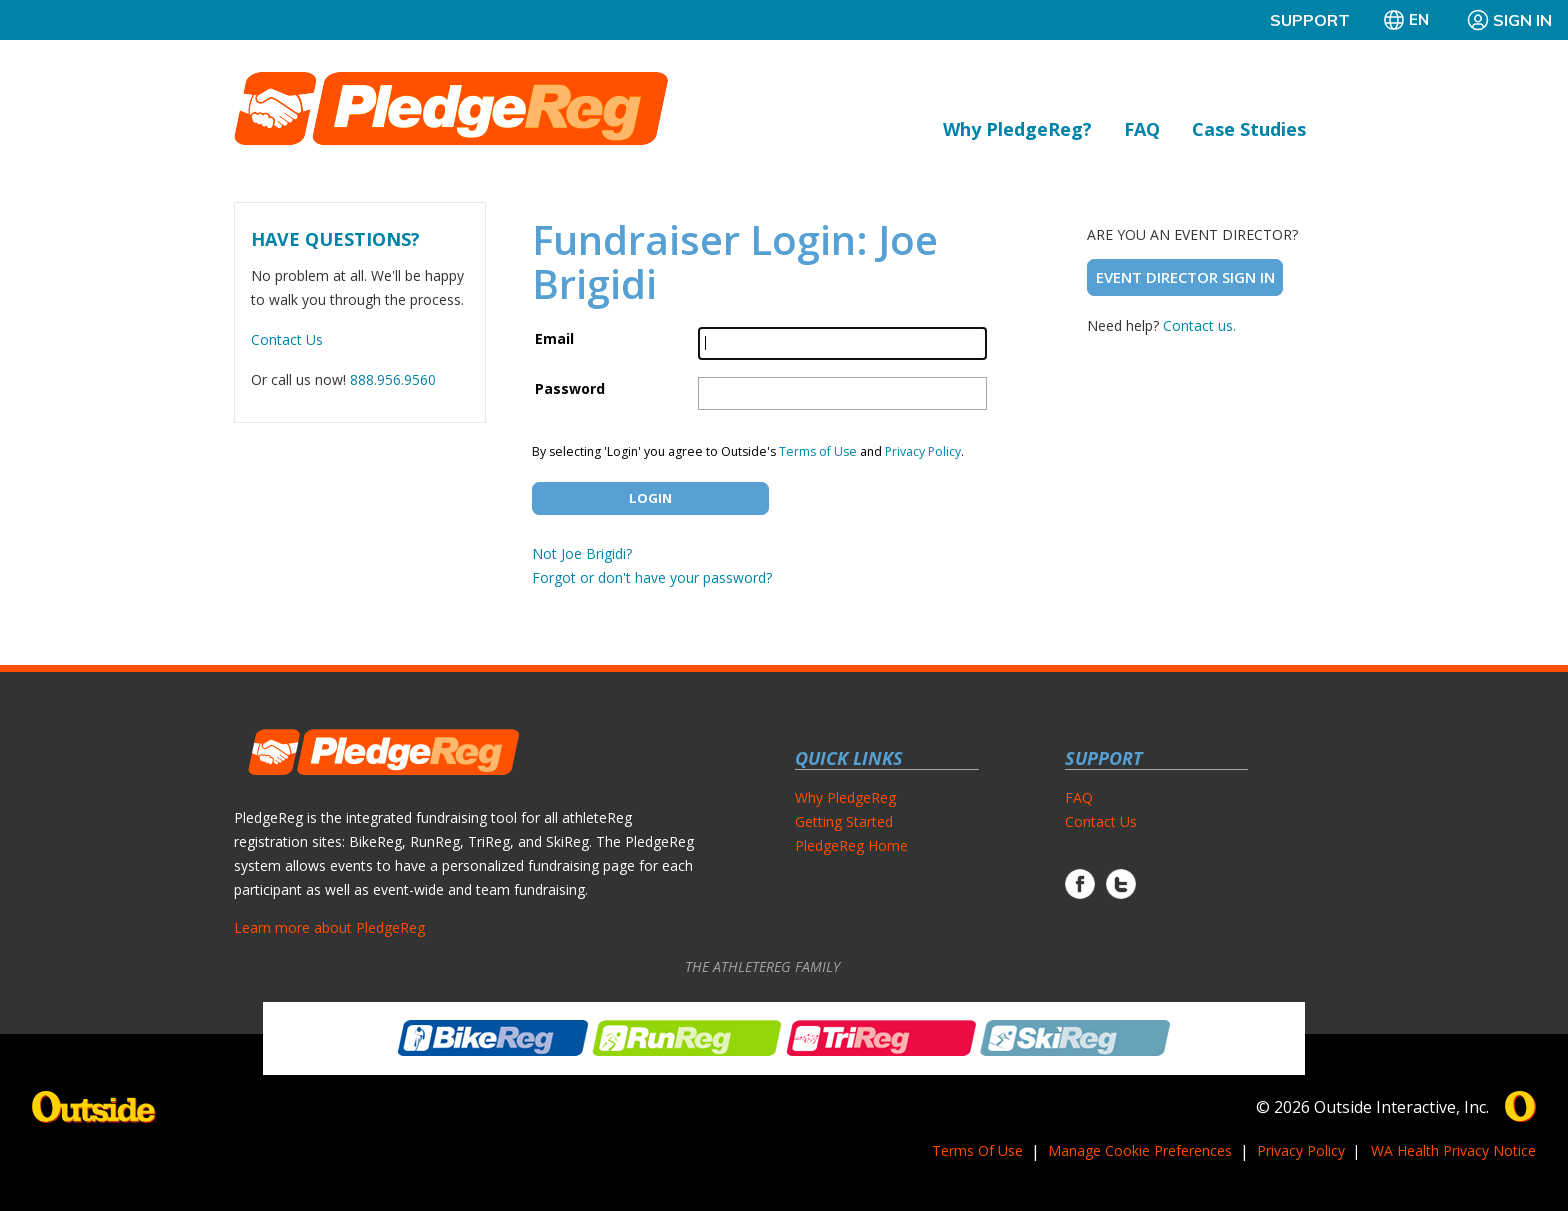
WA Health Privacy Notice (1453, 1150)
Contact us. (1199, 325)
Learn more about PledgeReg (329, 927)
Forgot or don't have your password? (652, 577)
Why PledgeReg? (1017, 129)
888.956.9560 (393, 379)
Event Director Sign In (1185, 277)
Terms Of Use (977, 1150)
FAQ (1142, 129)
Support (1310, 20)
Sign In (1509, 20)
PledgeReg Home (851, 845)
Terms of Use (818, 451)
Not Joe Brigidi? (582, 553)
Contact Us (287, 339)
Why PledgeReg (845, 797)
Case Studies (1249, 129)
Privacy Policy (923, 451)
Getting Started (844, 821)
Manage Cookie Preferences (1140, 1150)
